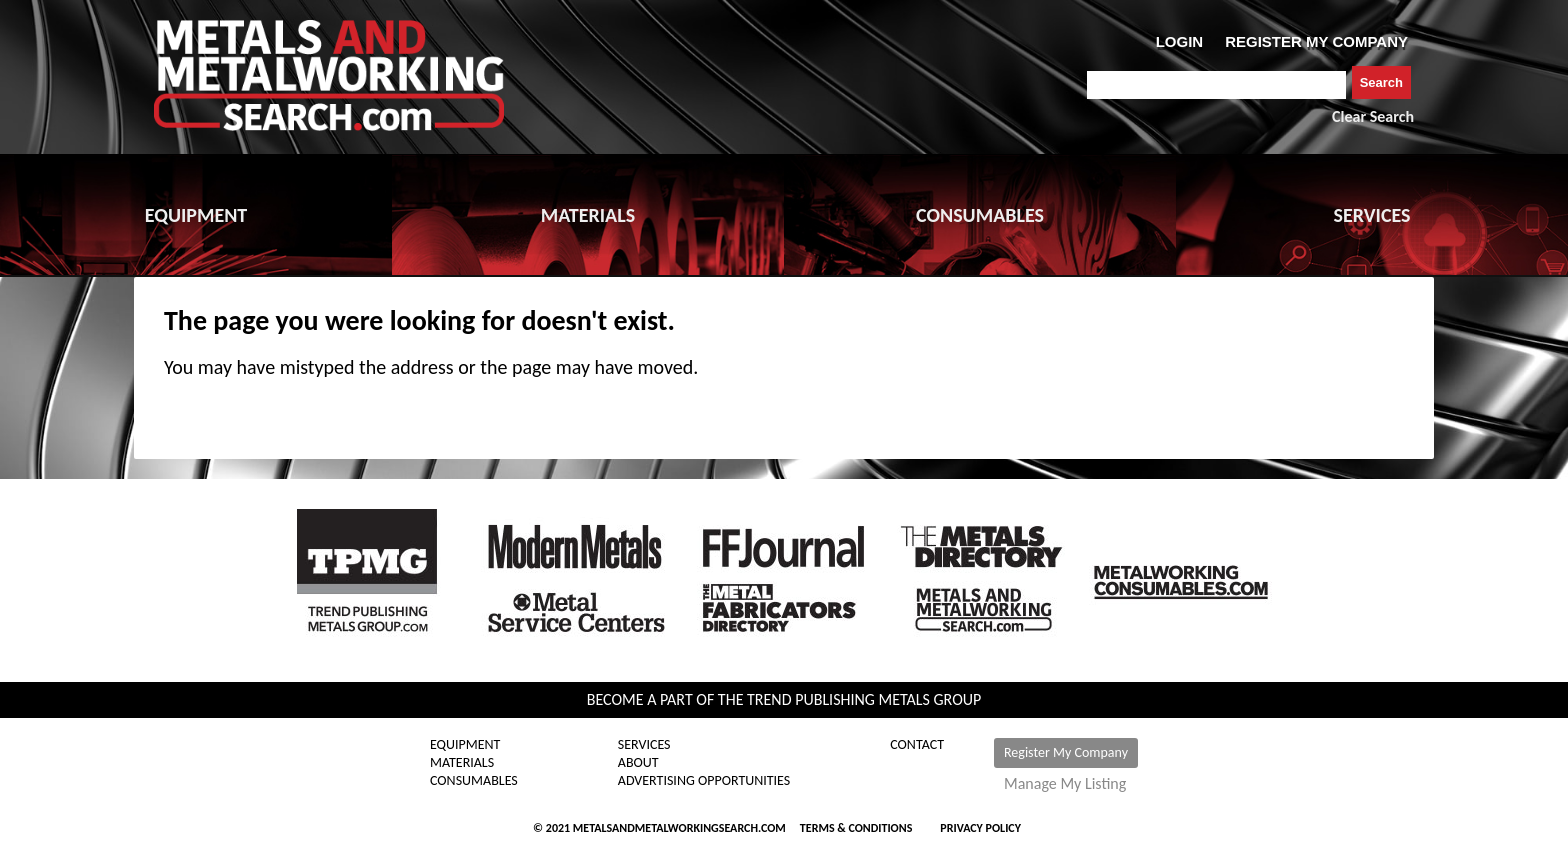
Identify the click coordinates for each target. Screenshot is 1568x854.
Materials (462, 763)
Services (644, 745)
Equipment (465, 745)
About (638, 763)
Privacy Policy (980, 828)
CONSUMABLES (980, 215)
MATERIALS (588, 215)
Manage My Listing (1065, 784)
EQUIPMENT (196, 215)
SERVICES (1372, 215)
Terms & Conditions (856, 828)
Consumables (474, 781)
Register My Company (1066, 752)
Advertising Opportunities (704, 781)
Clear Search (1373, 116)
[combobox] (1216, 85)
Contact (917, 745)
